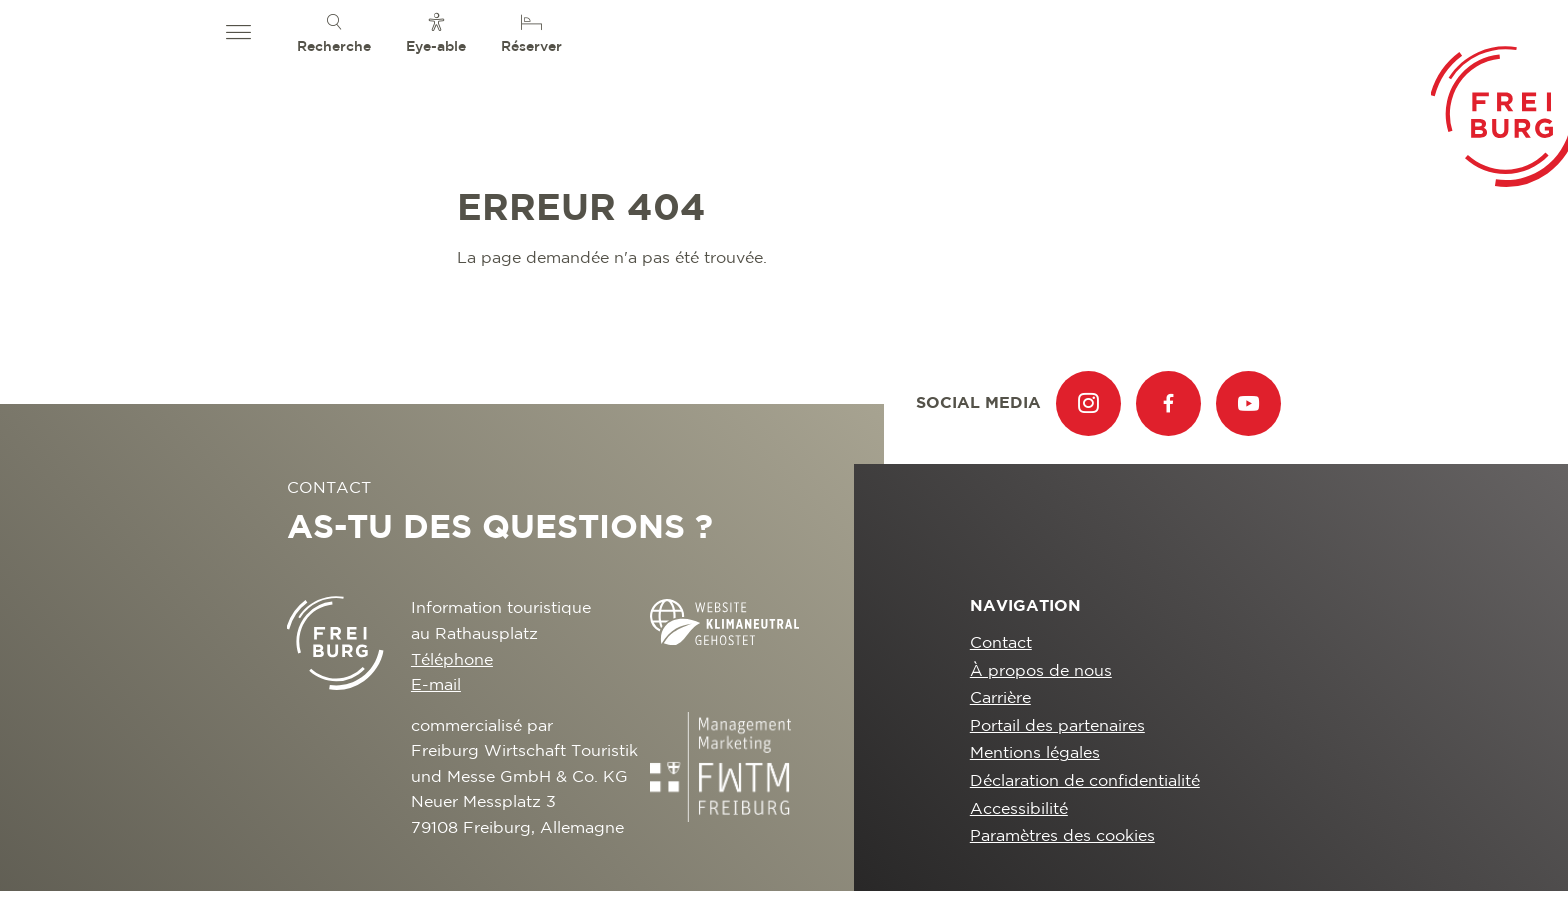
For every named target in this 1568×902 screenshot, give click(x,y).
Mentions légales (1035, 753)
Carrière (1000, 698)
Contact (1001, 643)
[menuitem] (334, 32)
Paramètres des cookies (1062, 836)
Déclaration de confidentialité (1085, 781)
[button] (238, 33)
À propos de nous (1041, 671)
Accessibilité (1019, 809)
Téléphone (452, 660)
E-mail (436, 685)
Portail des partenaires (1057, 726)
